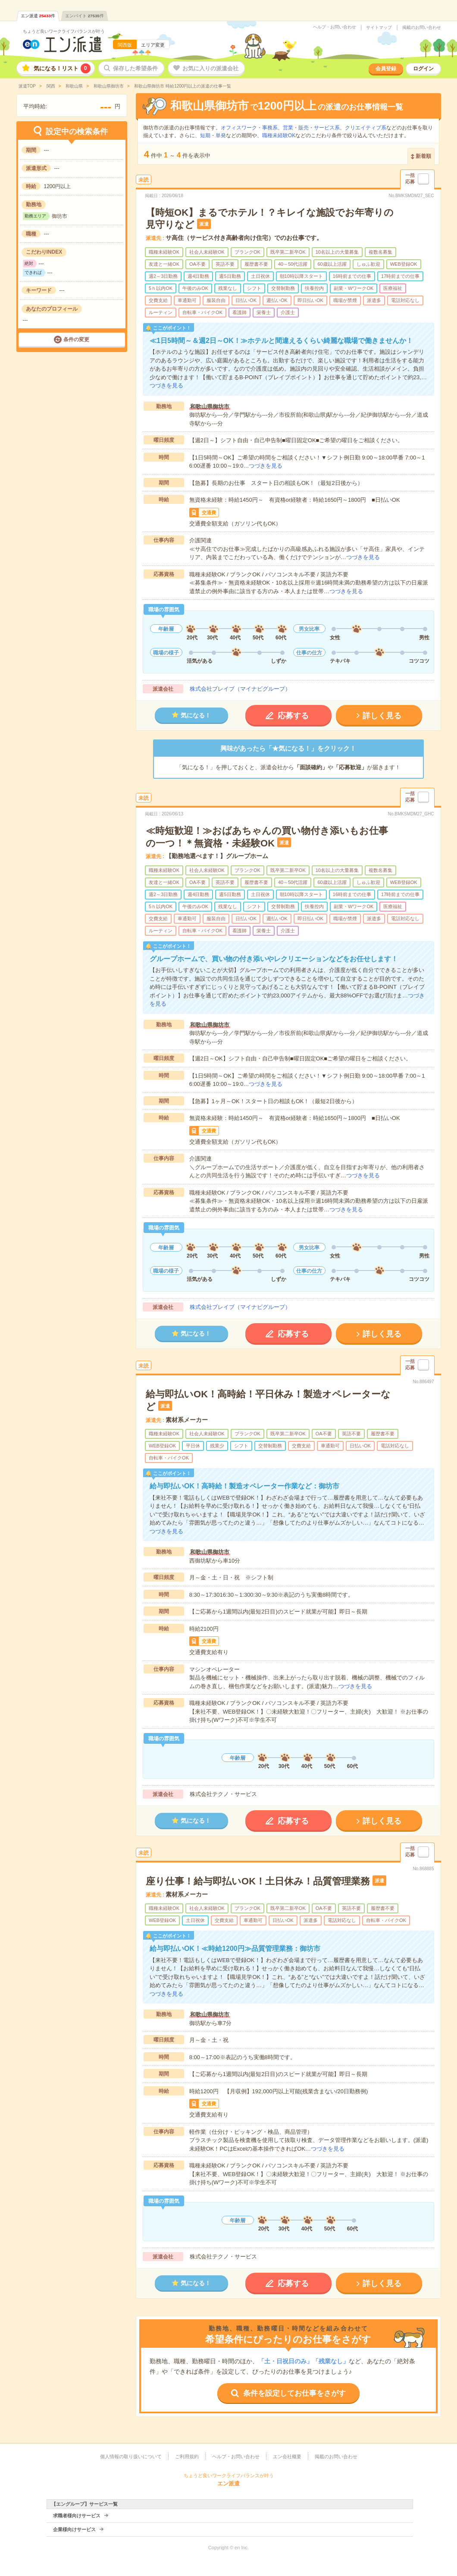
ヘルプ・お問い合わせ (334, 27)
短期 (205, 135)
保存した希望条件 (135, 68)
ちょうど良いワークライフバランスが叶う (64, 31)
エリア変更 (153, 44)
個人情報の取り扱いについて (131, 2456)
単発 (221, 135)
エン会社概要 (287, 2456)
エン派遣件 (38, 15)
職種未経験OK (278, 135)
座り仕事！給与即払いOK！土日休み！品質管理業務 (258, 1881)
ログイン (423, 69)
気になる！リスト (62, 68)
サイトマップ (379, 27)
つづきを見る (166, 385)
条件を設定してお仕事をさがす (294, 2393)
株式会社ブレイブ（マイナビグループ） (240, 689)
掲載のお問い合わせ (421, 27)
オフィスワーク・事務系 (249, 128)
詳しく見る (382, 715)
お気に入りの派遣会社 (210, 68)
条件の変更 (76, 340)
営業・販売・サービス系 (311, 128)
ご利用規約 (187, 2456)
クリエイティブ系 (365, 128)
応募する (293, 715)
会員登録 (386, 69)
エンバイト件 (84, 15)
